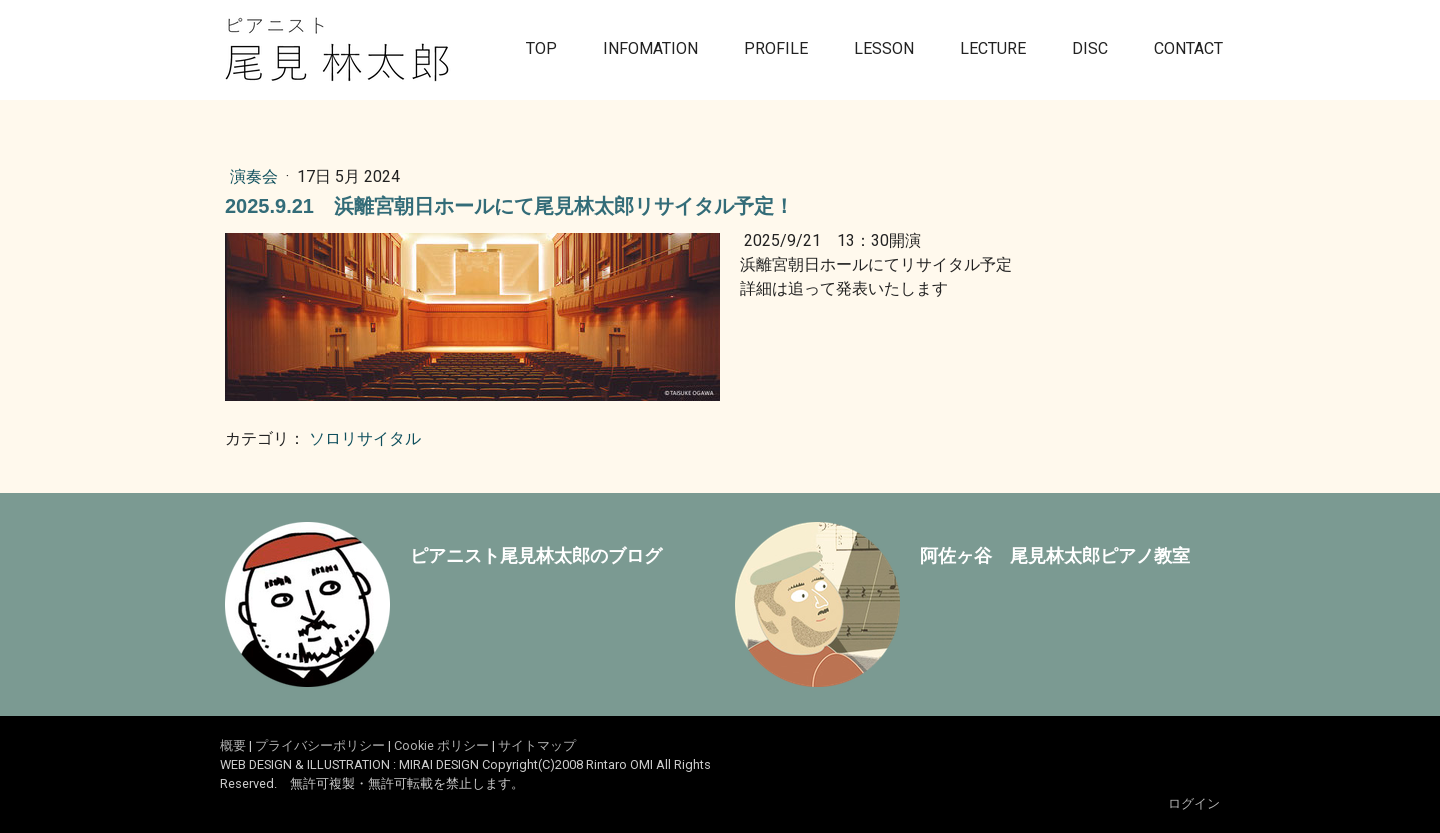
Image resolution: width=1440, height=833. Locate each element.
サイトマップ (537, 745)
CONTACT (1188, 48)
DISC (1090, 48)
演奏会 (256, 176)
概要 (233, 745)
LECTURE (993, 48)
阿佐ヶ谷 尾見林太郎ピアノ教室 (1055, 555)
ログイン (1194, 803)
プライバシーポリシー (320, 745)
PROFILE (776, 48)
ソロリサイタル (365, 438)
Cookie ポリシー (441, 745)
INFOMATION (650, 48)
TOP (541, 48)
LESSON (884, 48)
